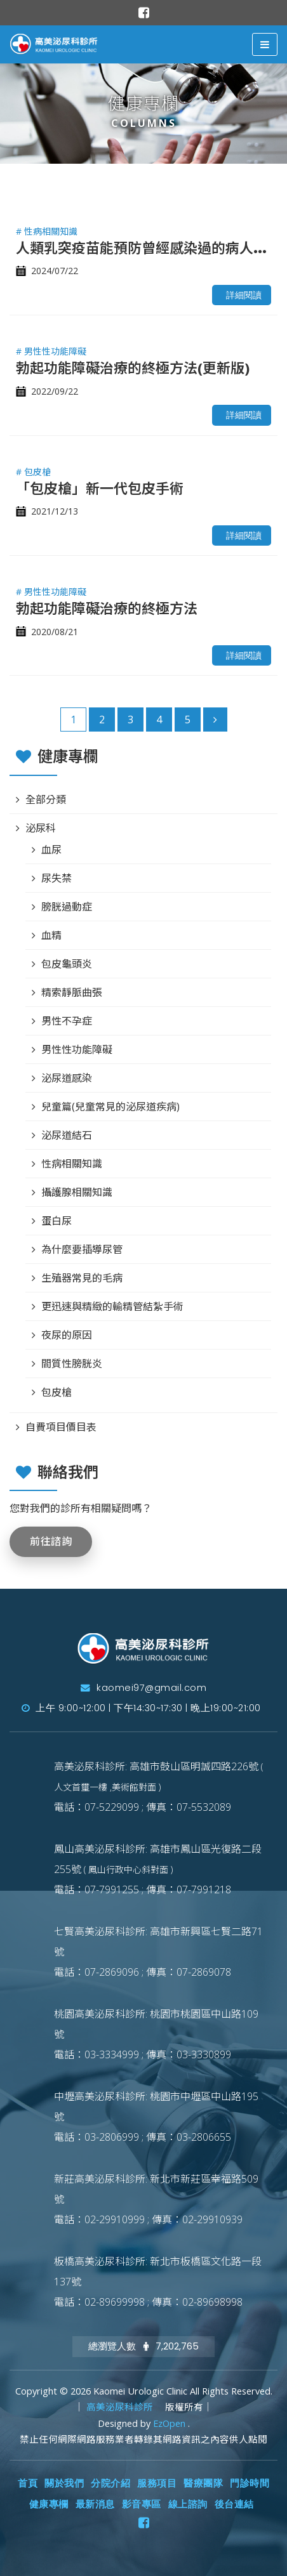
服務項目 (157, 2483)
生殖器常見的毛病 (82, 1278)
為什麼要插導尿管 (82, 1249)
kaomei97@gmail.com (143, 1687)
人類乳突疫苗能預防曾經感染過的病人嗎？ (148, 247)
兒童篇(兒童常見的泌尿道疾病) (110, 1107)
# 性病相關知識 (46, 231)
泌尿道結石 (66, 1135)
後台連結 (234, 2504)
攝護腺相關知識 (76, 1192)
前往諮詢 (51, 1541)
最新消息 (95, 2504)
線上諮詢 (188, 2504)
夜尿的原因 (66, 1335)
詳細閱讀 (244, 295)
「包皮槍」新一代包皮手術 (100, 487)
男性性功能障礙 (76, 1049)
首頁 (27, 2483)
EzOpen (170, 2423)
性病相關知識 (71, 1164)
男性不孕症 (66, 1021)
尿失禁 (56, 878)
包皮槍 (56, 1392)
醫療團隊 (203, 2483)
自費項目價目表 (61, 1427)
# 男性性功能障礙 (51, 351)
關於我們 (64, 2483)
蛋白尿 (56, 1221)
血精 (51, 935)
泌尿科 (40, 828)
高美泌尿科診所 (121, 2407)
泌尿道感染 (66, 1078)
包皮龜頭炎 (66, 964)
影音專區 (141, 2504)
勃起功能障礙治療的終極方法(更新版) (133, 367)
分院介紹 (110, 2483)
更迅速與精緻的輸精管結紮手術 (112, 1306)
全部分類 (45, 799)
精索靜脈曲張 (71, 992)
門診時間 (249, 2483)
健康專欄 (49, 2504)
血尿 (51, 850)
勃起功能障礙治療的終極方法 (106, 607)
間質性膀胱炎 (71, 1363)
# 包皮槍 (33, 472)
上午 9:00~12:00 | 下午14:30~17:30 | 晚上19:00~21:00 (141, 1708)
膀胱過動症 (66, 907)
